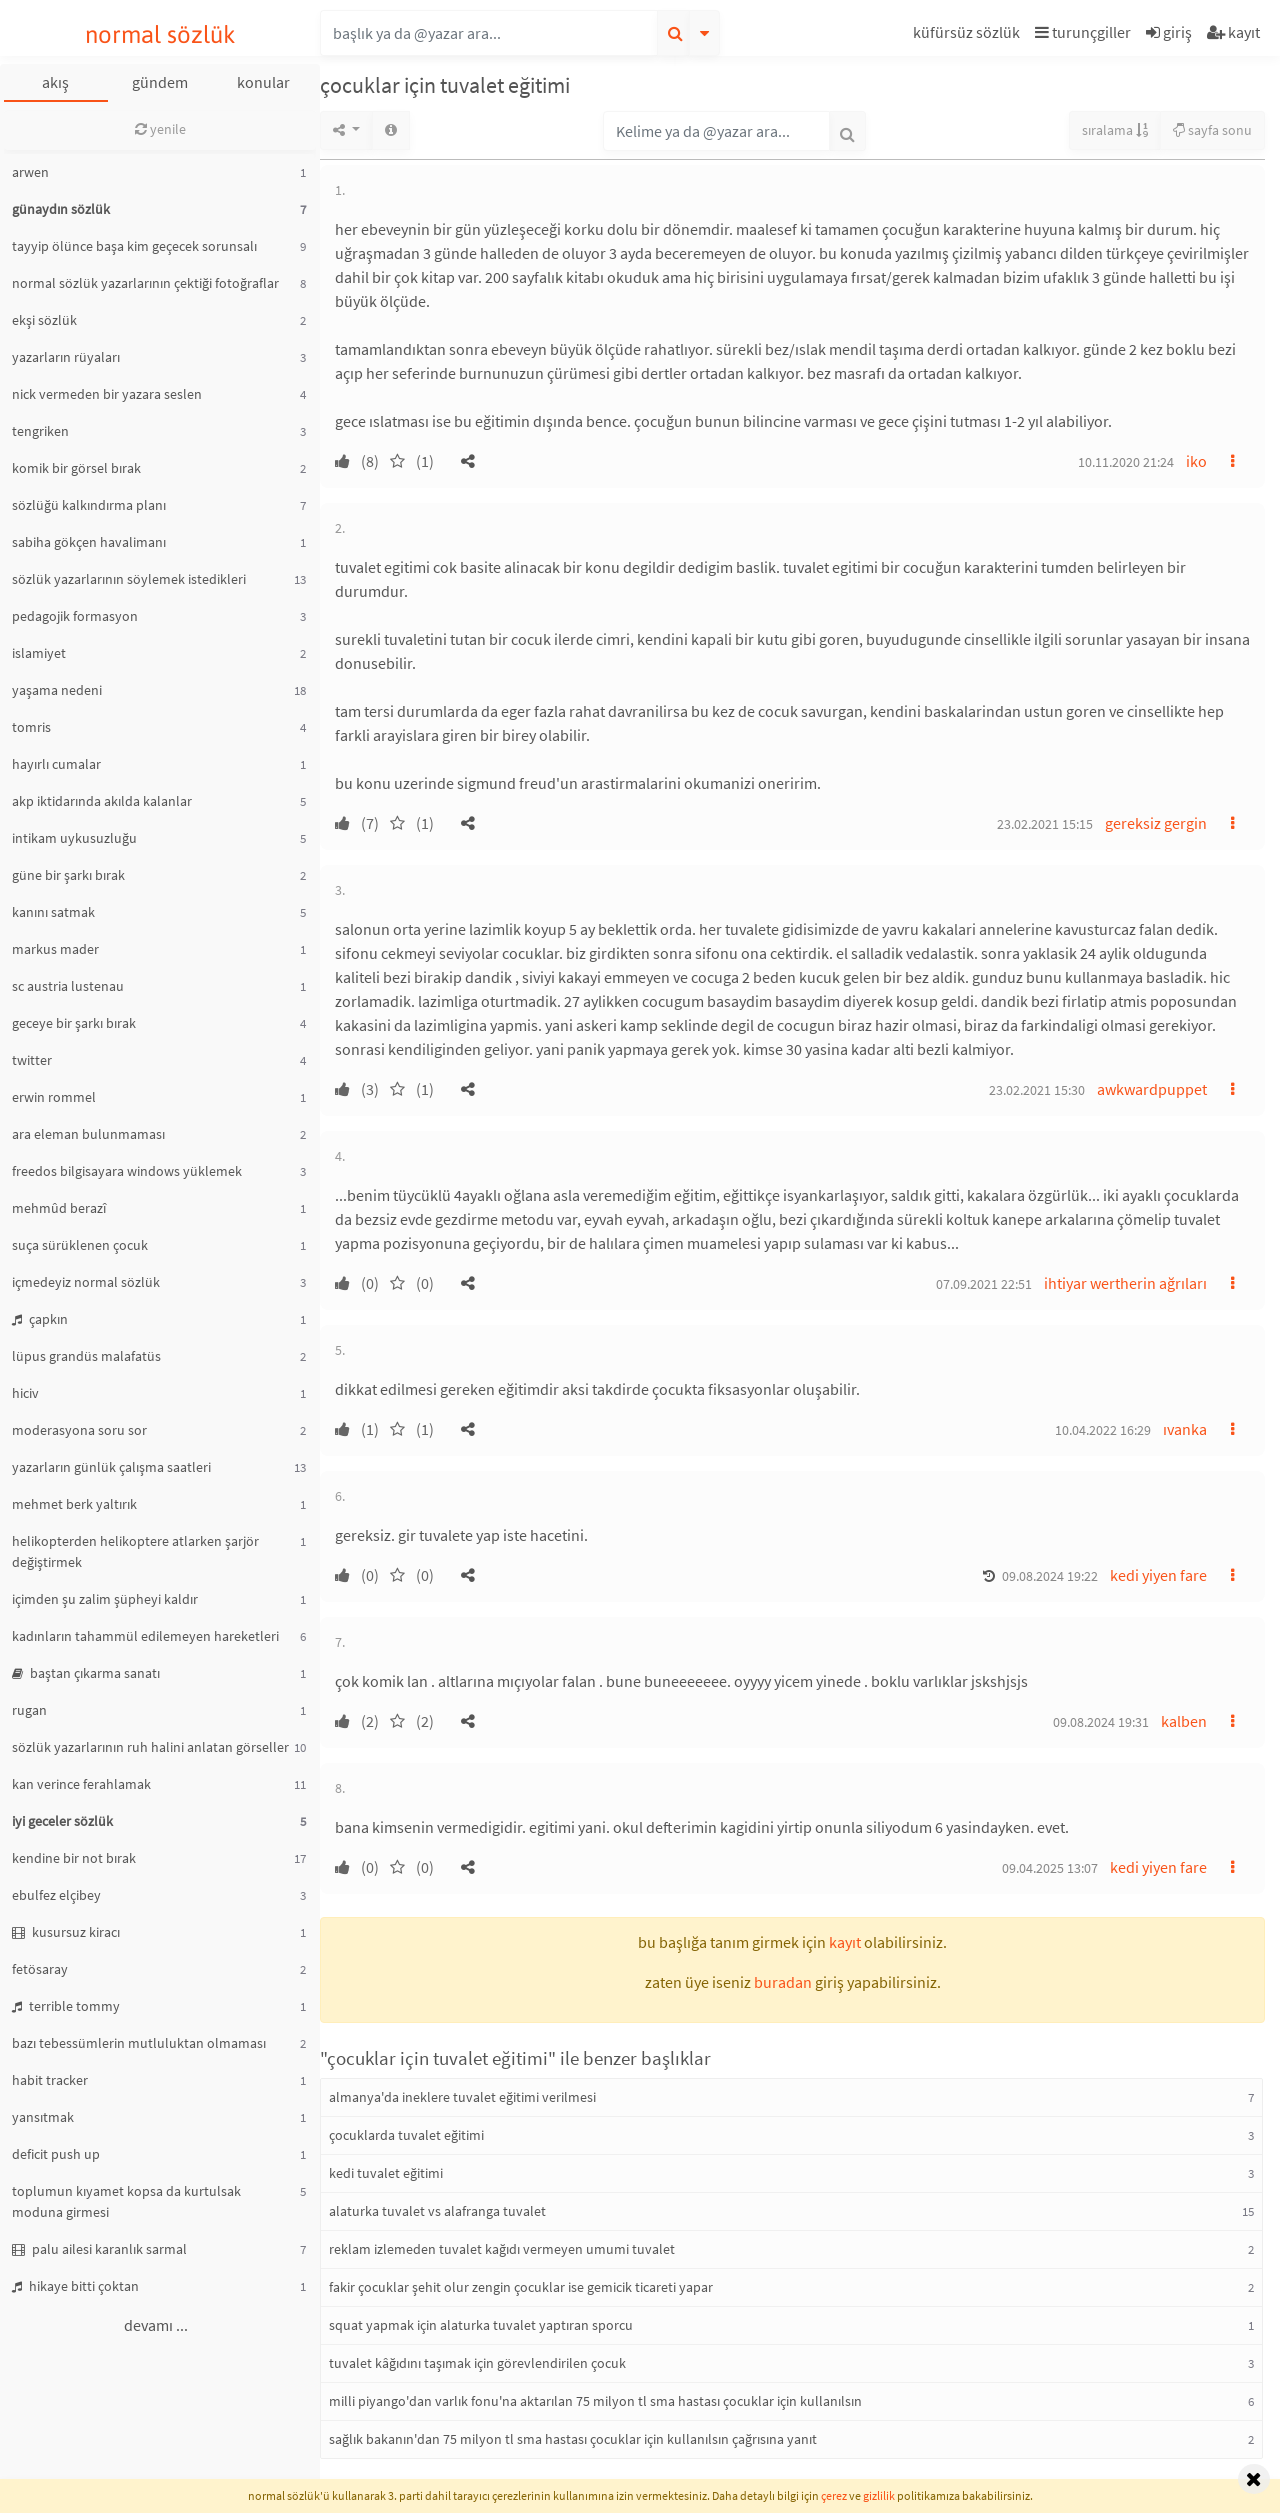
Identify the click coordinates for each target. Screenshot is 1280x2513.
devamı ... (156, 2325)
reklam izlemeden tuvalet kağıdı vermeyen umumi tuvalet (502, 2249)
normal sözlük (160, 34)
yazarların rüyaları (66, 357)
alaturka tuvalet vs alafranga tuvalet (437, 2211)
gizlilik (879, 2495)
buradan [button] (783, 1982)
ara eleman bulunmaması (88, 1134)
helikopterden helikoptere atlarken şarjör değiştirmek (135, 1551)
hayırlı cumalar (56, 764)
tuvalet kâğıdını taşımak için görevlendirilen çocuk (477, 2363)
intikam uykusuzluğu (74, 838)
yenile (160, 129)
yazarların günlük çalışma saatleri (111, 1467)
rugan (29, 1710)
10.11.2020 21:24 (1126, 462)
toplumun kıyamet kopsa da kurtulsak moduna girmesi (126, 2201)
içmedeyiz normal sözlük (86, 1282)
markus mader (55, 949)
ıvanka (1185, 1429)
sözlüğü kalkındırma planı (89, 505)
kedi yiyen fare (1158, 1575)
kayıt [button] (845, 1942)
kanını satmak (53, 912)
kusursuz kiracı (66, 1932)
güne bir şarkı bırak (68, 875)
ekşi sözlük (44, 320)
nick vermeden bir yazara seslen (107, 394)
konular (263, 82)
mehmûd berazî (59, 1208)
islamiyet (39, 653)
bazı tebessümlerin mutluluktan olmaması (139, 2043)
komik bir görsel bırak (76, 468)
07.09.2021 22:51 (984, 1284)
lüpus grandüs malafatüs (86, 1356)
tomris (31, 727)
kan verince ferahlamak (81, 1784)
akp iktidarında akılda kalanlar (102, 801)
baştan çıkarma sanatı (86, 1673)
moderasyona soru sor (79, 1430)
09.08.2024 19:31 (1101, 1722)
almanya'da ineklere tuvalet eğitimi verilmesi (462, 2097)
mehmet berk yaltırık (74, 1504)
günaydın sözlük (61, 209)
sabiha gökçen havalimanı (89, 542)
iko (1196, 461)
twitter (32, 1060)
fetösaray (40, 1969)
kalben (1184, 1721)
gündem (160, 82)
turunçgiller (1083, 32)
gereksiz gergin (1156, 823)
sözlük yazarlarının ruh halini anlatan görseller (150, 1747)
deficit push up (56, 2154)
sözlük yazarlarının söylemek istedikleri (129, 579)
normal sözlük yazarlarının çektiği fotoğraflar (145, 283)
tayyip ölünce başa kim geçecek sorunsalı (134, 246)
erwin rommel (54, 1097)
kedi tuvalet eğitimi (386, 2173)
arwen (30, 172)
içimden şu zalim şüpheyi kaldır (105, 1599)
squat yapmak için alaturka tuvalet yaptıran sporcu (481, 2325)
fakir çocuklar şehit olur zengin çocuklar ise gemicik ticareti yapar (521, 2287)
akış (55, 82)
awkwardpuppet (1152, 1089)
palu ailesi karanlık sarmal (99, 2249)
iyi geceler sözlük (62, 1821)
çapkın (40, 1319)
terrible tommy (66, 2006)
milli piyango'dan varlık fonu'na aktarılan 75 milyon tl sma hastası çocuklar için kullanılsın (595, 2401)
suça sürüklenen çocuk (80, 1245)
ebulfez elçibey (56, 1895)
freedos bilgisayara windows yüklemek (127, 1171)
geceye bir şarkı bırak (74, 1023)
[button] (969, 35)
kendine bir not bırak (74, 1858)
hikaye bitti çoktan (75, 2286)
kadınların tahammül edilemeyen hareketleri (145, 1636)
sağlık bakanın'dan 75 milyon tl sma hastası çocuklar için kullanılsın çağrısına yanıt (573, 2439)
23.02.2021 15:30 (1037, 1090)
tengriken (40, 431)
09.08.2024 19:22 (1050, 1576)
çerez (834, 2495)
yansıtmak (43, 2117)
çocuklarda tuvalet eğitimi (406, 2135)
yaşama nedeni (57, 690)
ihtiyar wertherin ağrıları (1125, 1283)
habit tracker (50, 2080)
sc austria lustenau (68, 986)
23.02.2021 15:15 (1045, 824)
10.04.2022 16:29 (1103, 1430)
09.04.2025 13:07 (1050, 1868)
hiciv (25, 1393)
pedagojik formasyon (75, 616)
